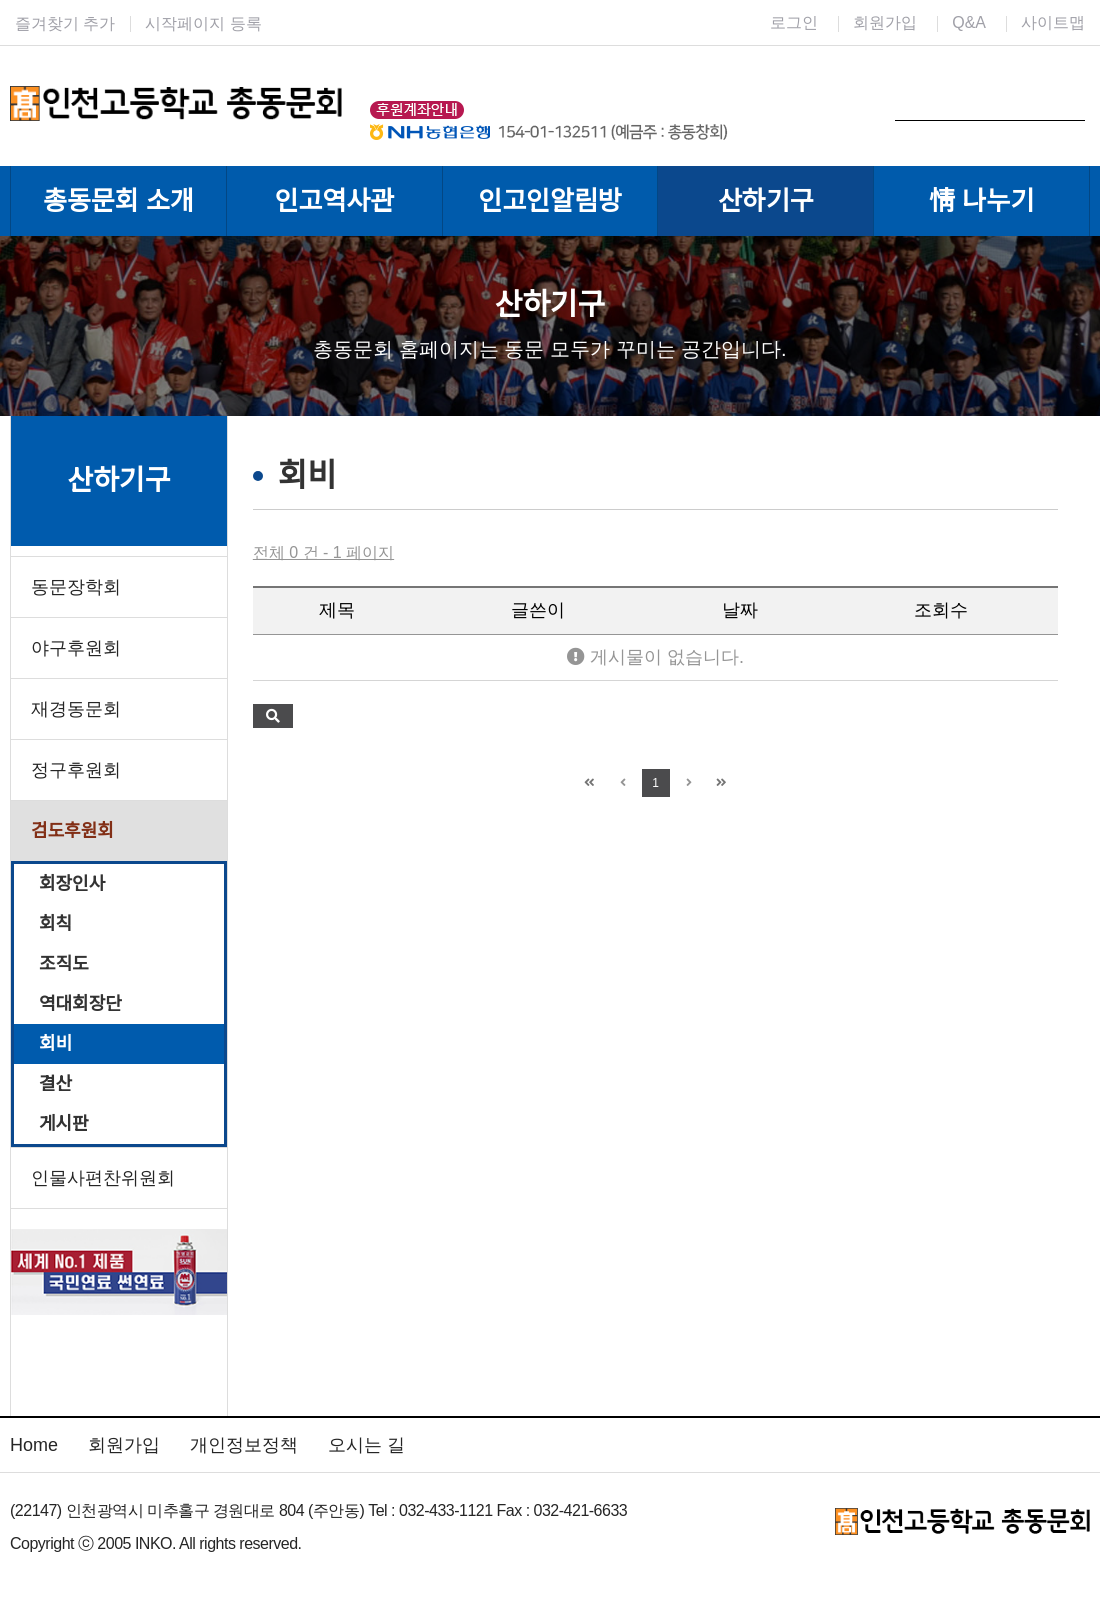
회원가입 (885, 22)
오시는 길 (366, 1445)
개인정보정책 (244, 1445)
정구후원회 (76, 770)
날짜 (740, 610)
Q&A (969, 22)
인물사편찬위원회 (103, 1178)
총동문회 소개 (118, 201)
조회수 (941, 610)
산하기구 (766, 201)
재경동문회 (76, 709)
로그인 (794, 22)
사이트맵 (1053, 22)
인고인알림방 (550, 201)
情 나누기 (981, 201)
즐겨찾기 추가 (65, 23)
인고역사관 (334, 201)
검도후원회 (72, 831)
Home (34, 1445)
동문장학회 (76, 587)
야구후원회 (76, 648)
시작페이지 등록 (203, 23)
